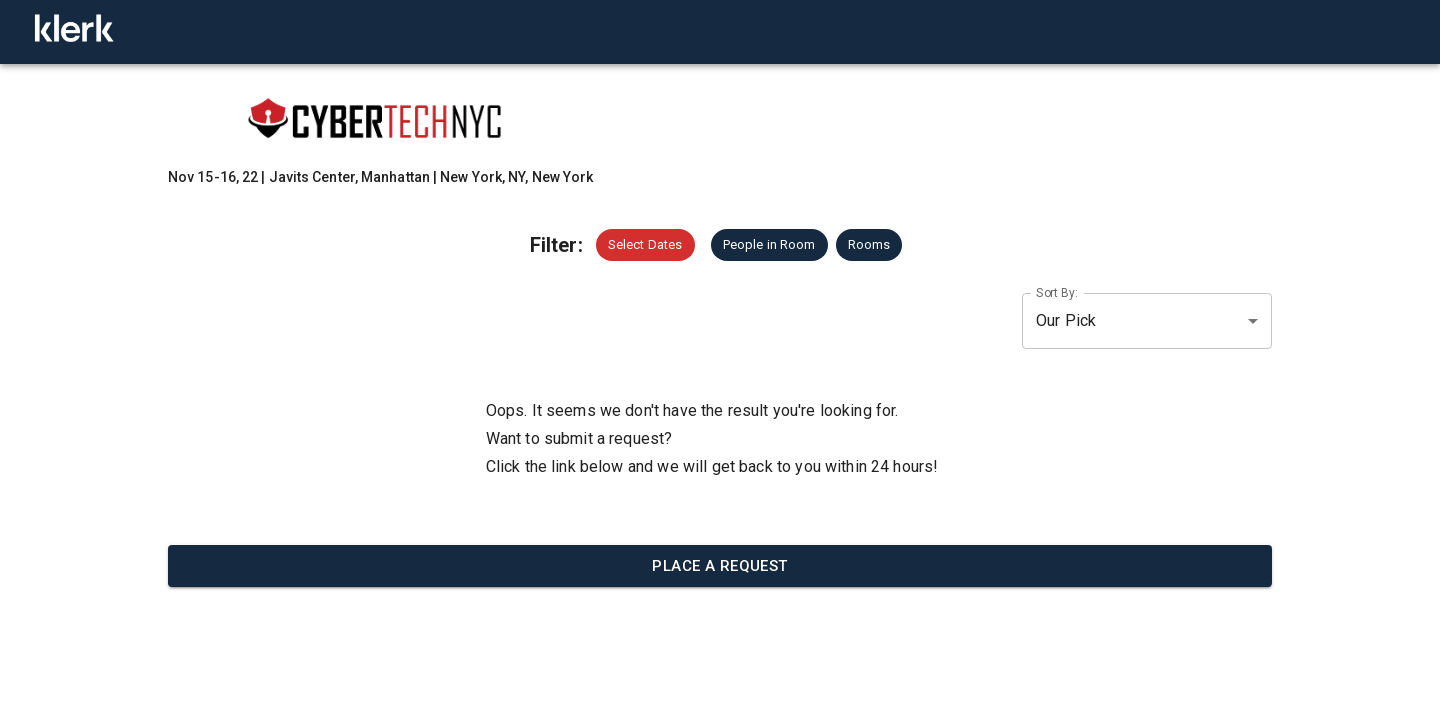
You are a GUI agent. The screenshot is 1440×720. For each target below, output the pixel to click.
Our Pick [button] (1066, 320)
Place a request (720, 566)
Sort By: (1056, 292)
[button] (645, 245)
